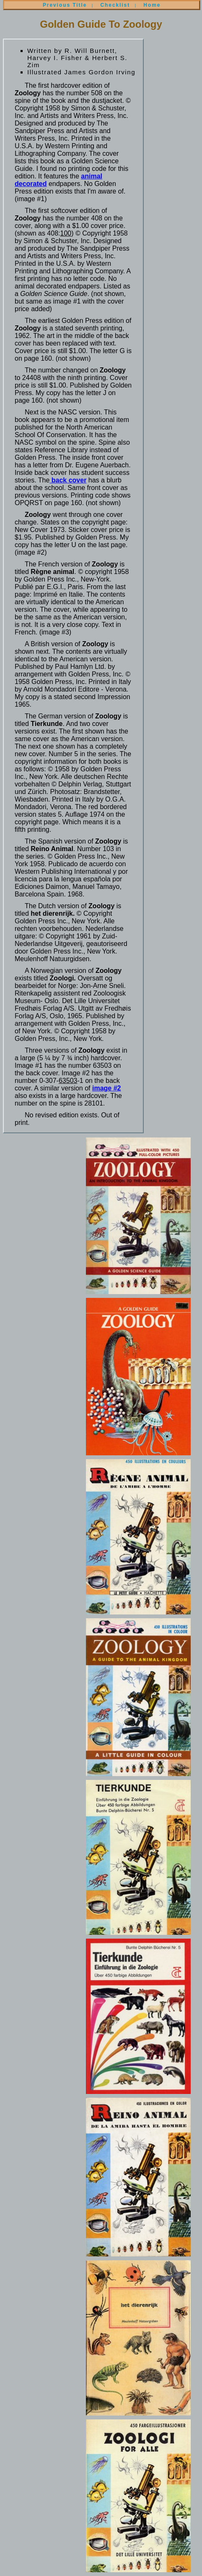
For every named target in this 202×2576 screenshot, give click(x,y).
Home (152, 5)
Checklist (115, 5)
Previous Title (65, 5)
